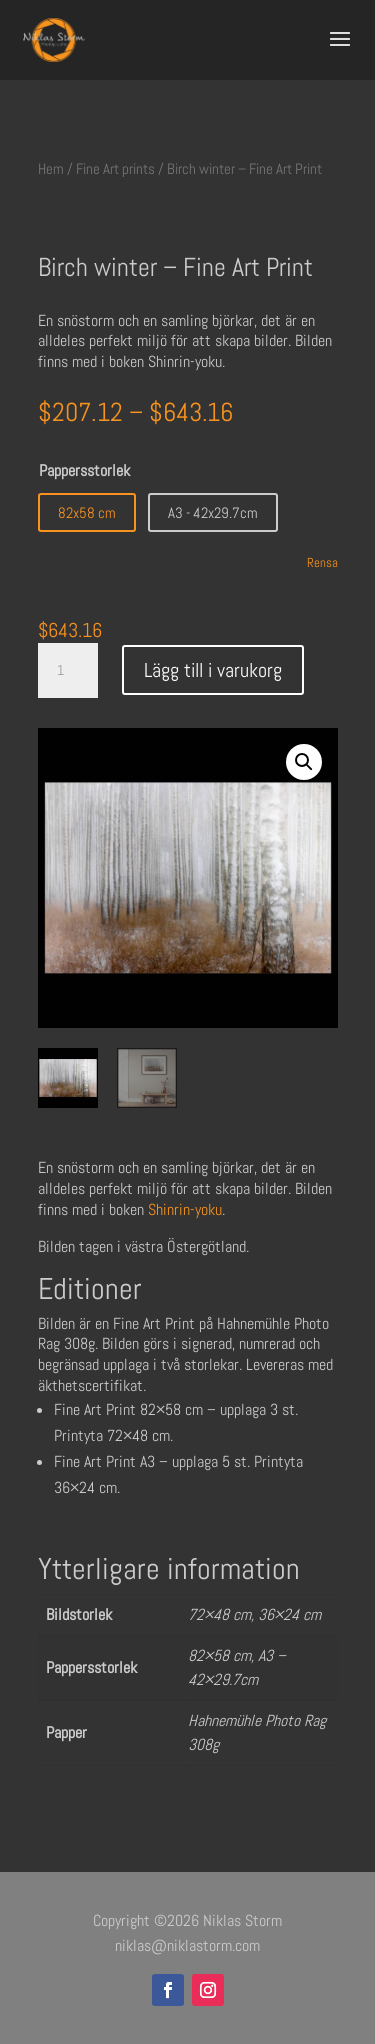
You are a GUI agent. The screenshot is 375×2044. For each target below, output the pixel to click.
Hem (51, 169)
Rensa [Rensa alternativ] (322, 562)
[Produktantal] (68, 671)
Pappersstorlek (84, 470)
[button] (304, 762)
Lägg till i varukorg (213, 670)
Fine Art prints (115, 169)
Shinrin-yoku (185, 1209)
